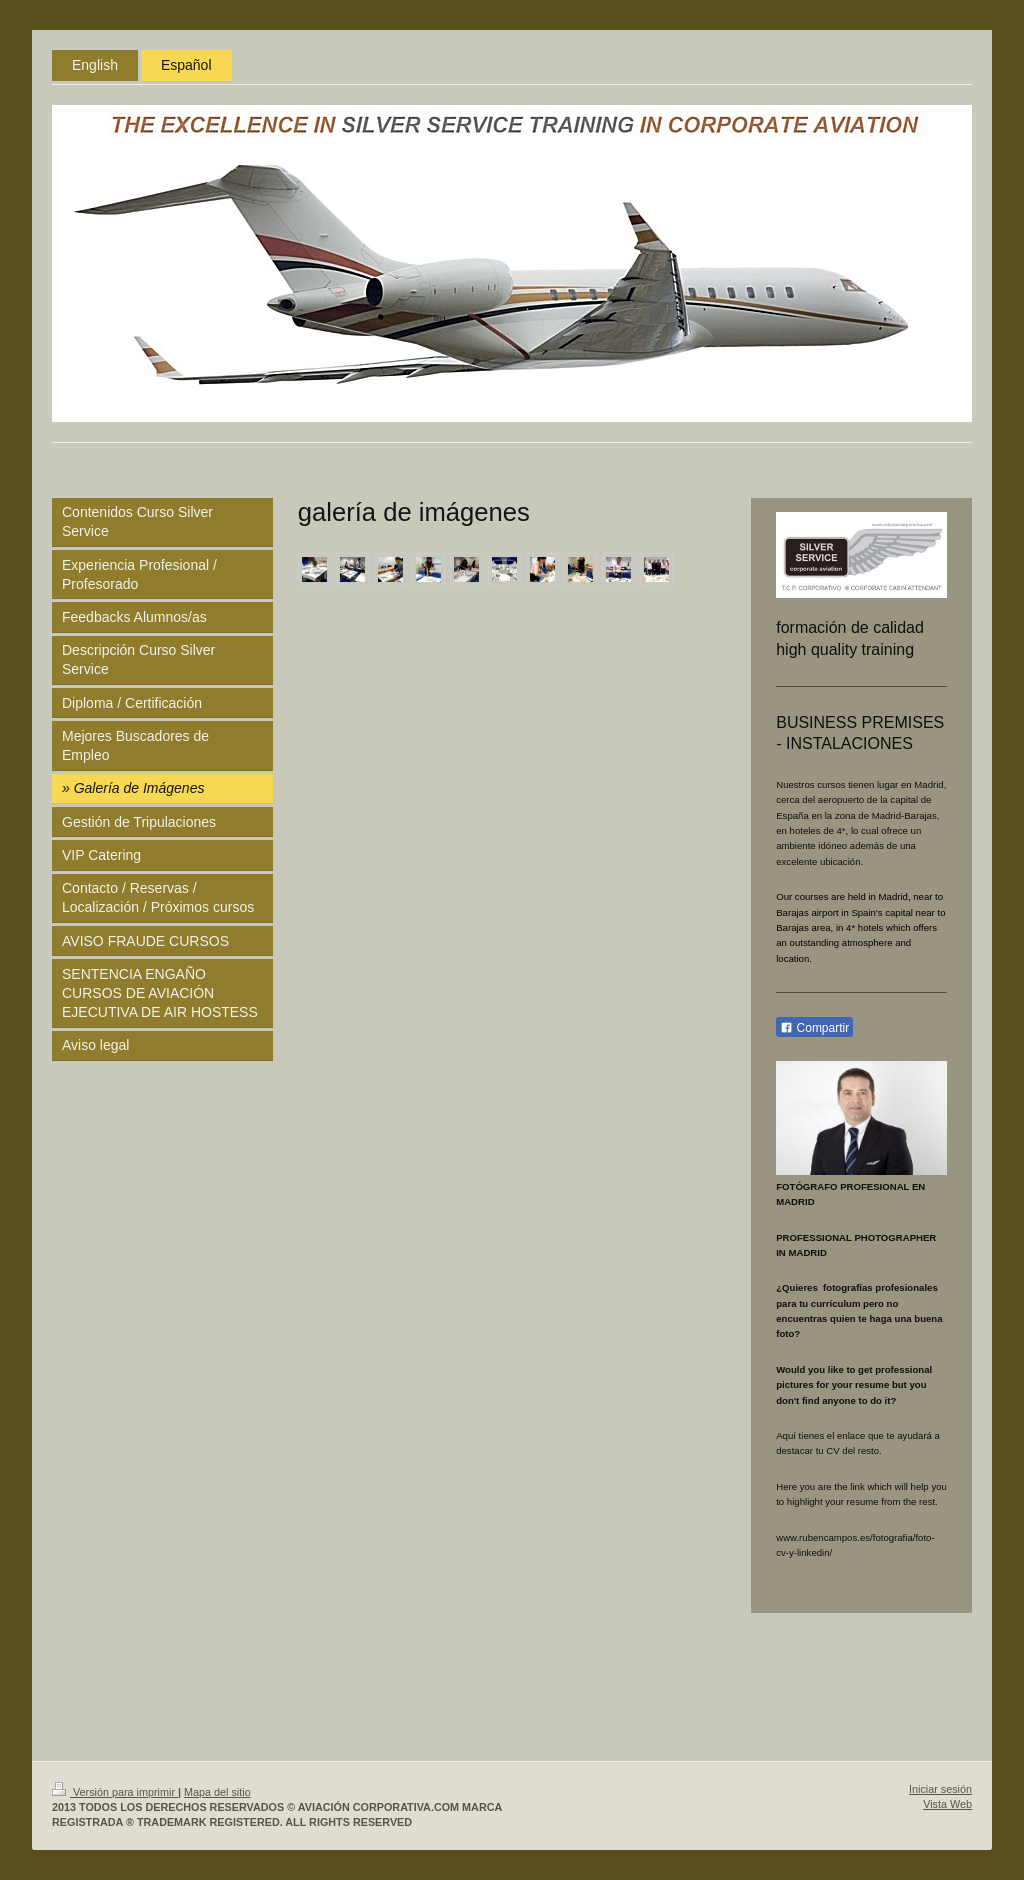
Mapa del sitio (217, 1792)
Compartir (814, 1028)
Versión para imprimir (115, 1792)
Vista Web (947, 1804)
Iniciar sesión (940, 1789)
